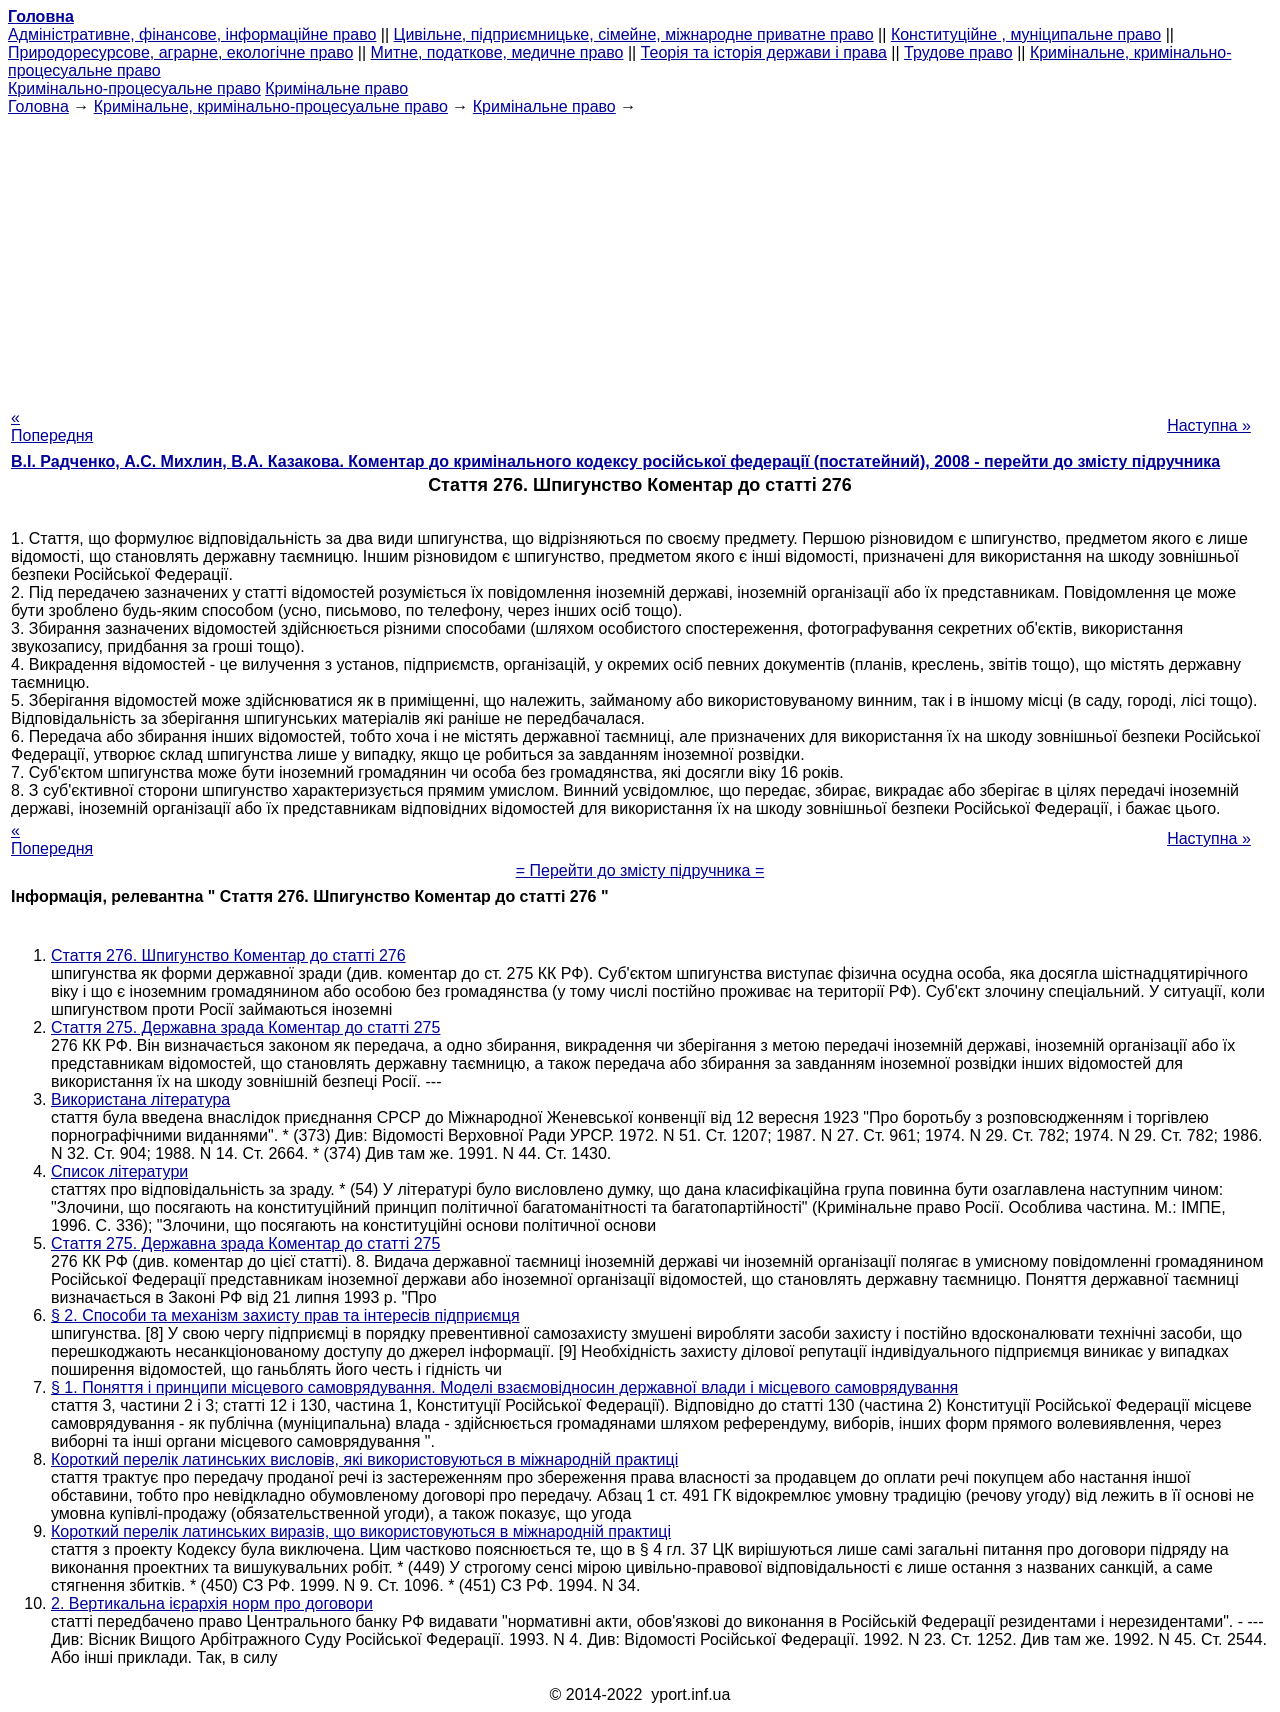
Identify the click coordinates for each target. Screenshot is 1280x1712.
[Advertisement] (640, 256)
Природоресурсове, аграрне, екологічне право (180, 52)
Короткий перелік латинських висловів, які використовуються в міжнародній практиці (364, 1459)
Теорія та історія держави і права (764, 52)
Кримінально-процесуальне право (134, 88)
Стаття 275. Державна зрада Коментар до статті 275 (245, 1027)
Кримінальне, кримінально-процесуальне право (271, 106)
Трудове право (958, 52)
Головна (38, 106)
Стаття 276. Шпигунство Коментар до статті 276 (228, 955)
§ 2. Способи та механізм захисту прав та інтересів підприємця (285, 1315)
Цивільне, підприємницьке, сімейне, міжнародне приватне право (634, 34)
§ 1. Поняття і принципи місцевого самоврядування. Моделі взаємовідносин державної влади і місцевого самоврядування (504, 1387)
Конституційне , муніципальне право (1026, 34)
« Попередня (52, 426)
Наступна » (1209, 425)
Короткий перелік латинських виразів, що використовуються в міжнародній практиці (361, 1531)
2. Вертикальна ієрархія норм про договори (212, 1603)
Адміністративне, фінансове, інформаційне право (192, 34)
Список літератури (119, 1171)
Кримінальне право (336, 88)
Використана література (140, 1099)
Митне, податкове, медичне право (497, 52)
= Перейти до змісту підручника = (640, 870)
